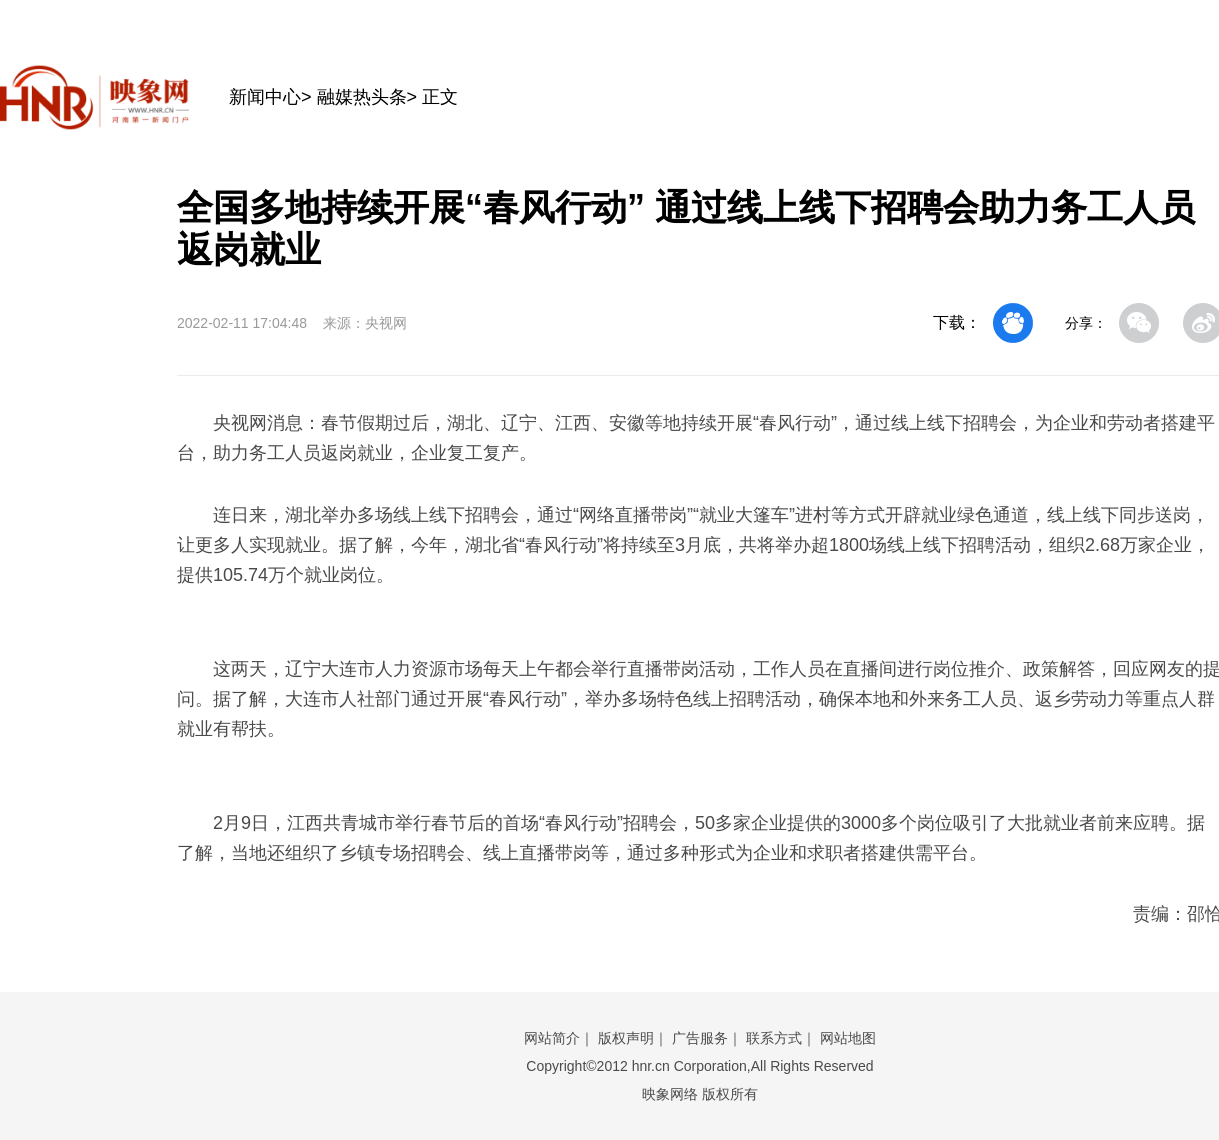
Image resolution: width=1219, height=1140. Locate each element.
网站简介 (552, 1038)
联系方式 (774, 1038)
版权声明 (626, 1038)
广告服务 (700, 1038)
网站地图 (848, 1038)
